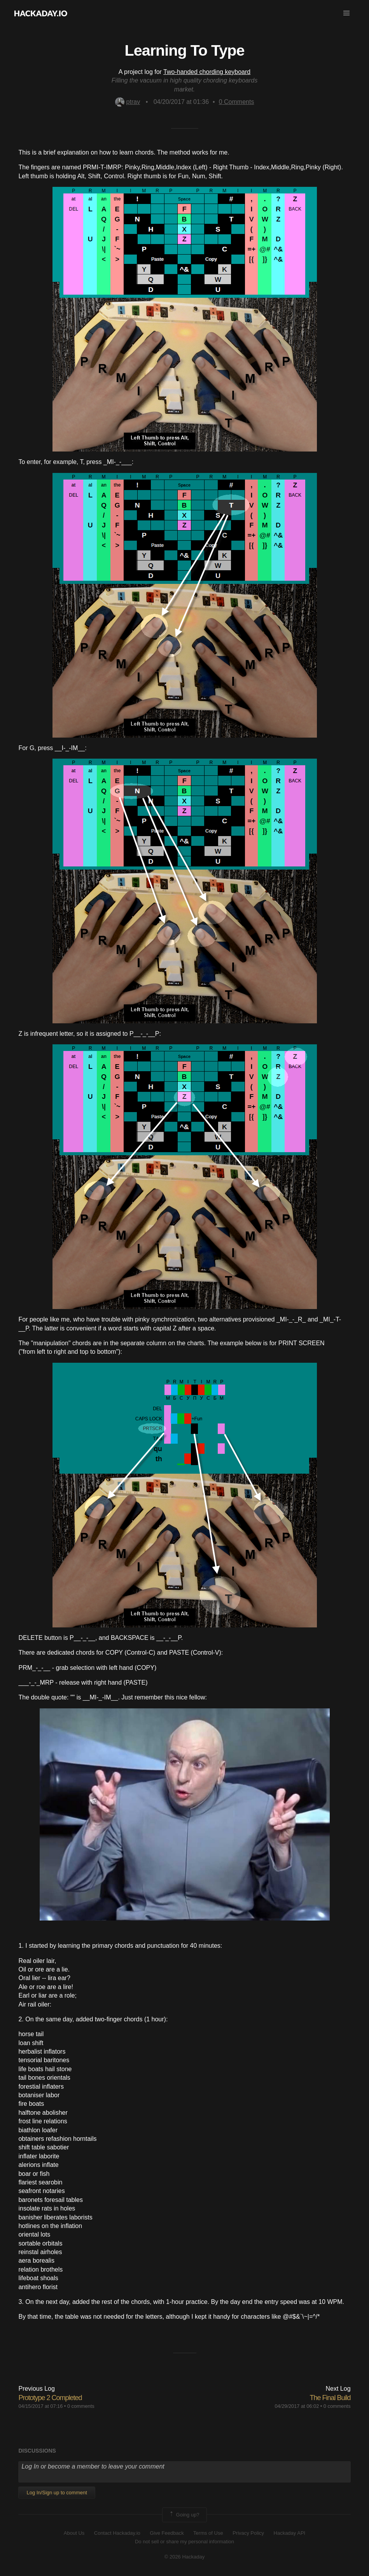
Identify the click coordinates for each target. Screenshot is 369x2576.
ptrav (127, 101)
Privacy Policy (248, 2533)
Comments (236, 101)
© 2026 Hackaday (184, 2557)
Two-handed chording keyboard (206, 72)
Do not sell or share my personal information (184, 2541)
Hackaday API (290, 2533)
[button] (346, 13)
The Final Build (330, 2398)
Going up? (183, 2515)
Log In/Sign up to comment (56, 2492)
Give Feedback (167, 2533)
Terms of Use (208, 2533)
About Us (74, 2533)
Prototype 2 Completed (50, 2398)
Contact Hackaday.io (117, 2533)
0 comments (80, 2406)
